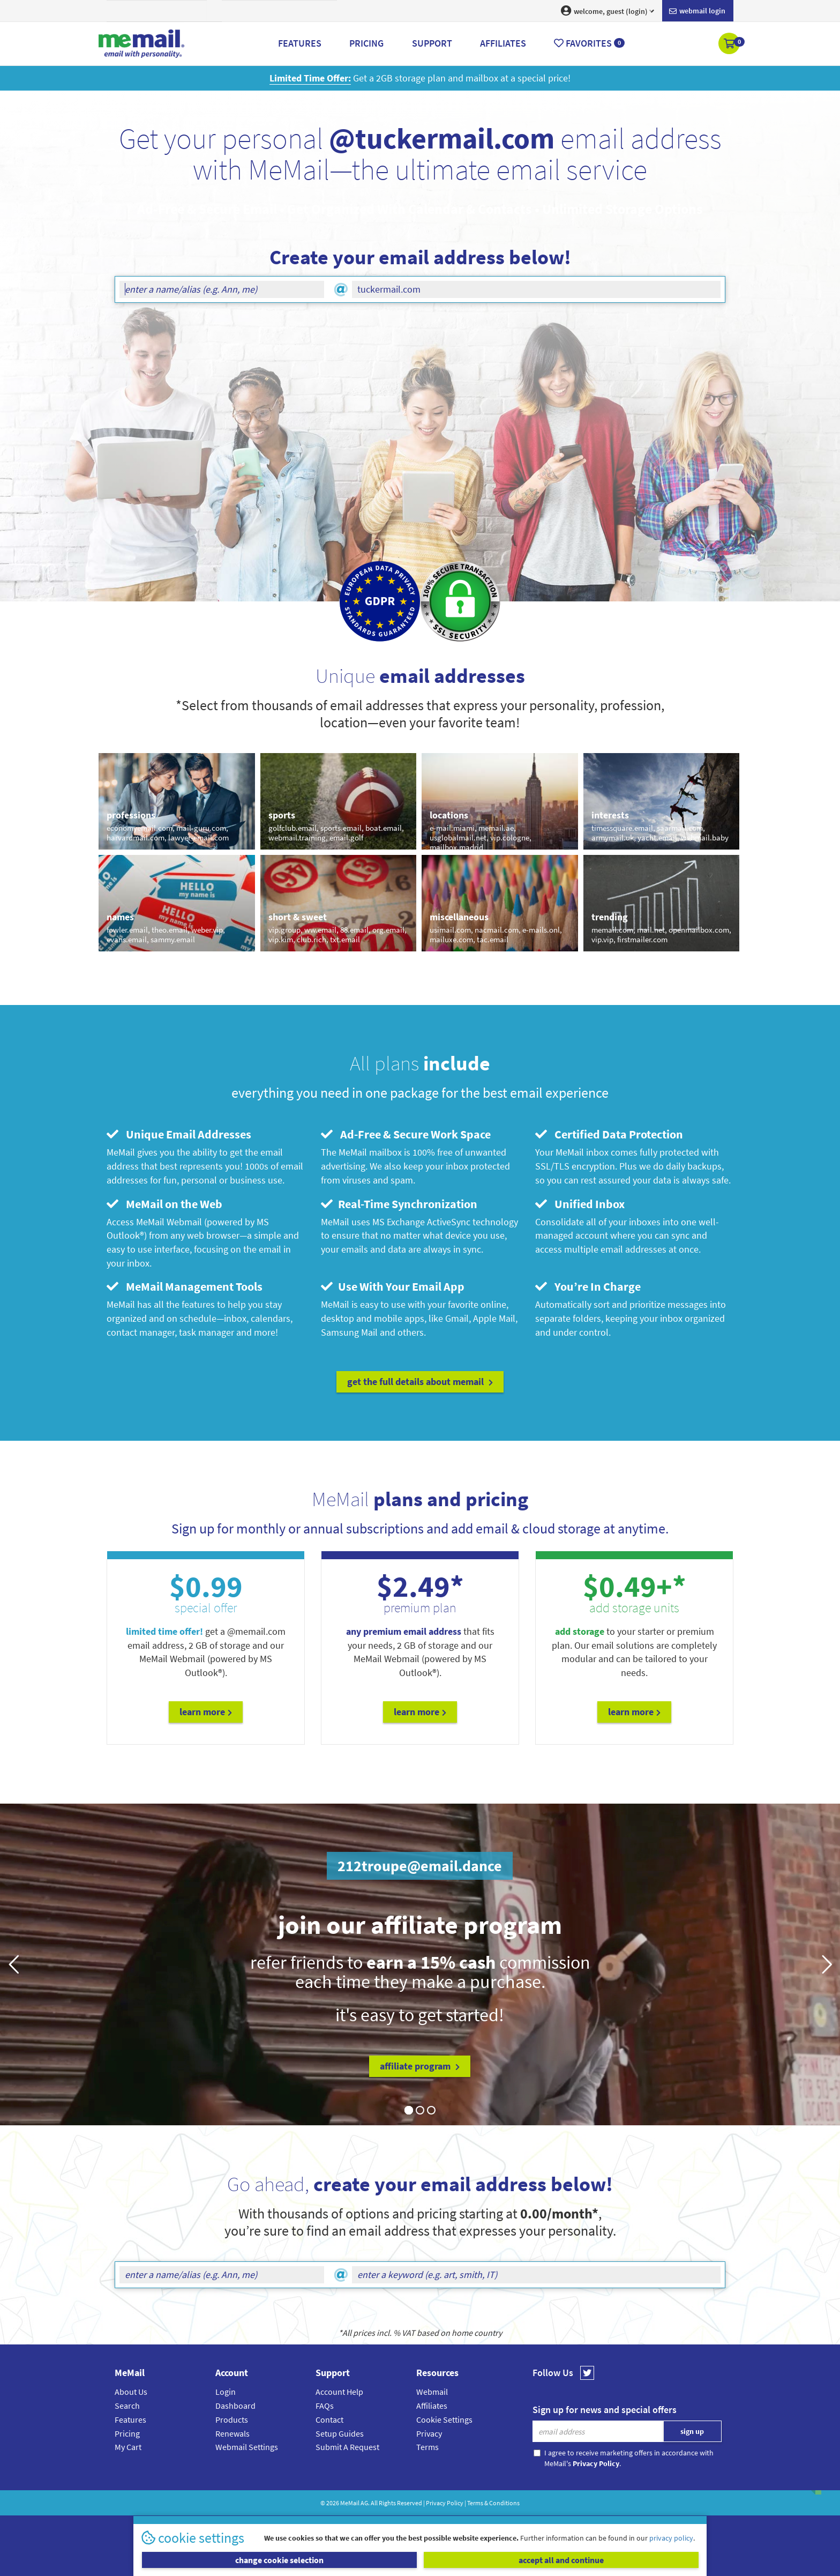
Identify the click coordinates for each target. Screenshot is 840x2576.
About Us (131, 2391)
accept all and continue (561, 2560)
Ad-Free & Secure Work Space (406, 1134)
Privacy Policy (444, 2503)
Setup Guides (340, 2433)
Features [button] (299, 43)
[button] (729, 44)
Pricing (127, 2433)
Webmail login (697, 11)
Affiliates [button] (503, 43)
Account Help (339, 2391)
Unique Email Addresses (179, 1134)
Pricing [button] (366, 43)
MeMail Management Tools (184, 1286)
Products (231, 2419)
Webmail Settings (246, 2446)
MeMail (349, 2503)
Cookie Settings (444, 2419)
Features (130, 2419)
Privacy (429, 2433)
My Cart (128, 2446)
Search (127, 2405)
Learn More (205, 1712)
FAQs (325, 2405)
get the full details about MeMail (420, 1381)
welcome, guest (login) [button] (607, 10)
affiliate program (420, 2066)
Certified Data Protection (609, 1134)
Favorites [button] (589, 43)
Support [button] (432, 43)
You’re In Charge (588, 1286)
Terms (427, 2446)
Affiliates (431, 2405)
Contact (329, 2419)
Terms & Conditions (493, 2503)
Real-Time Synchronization (399, 1203)
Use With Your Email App (392, 1286)
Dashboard (235, 2405)
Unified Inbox (580, 1203)
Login (225, 2391)
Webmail (432, 2391)
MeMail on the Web (164, 1203)
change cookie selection (279, 2560)
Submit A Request (347, 2446)
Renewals (232, 2433)
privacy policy (671, 2538)
